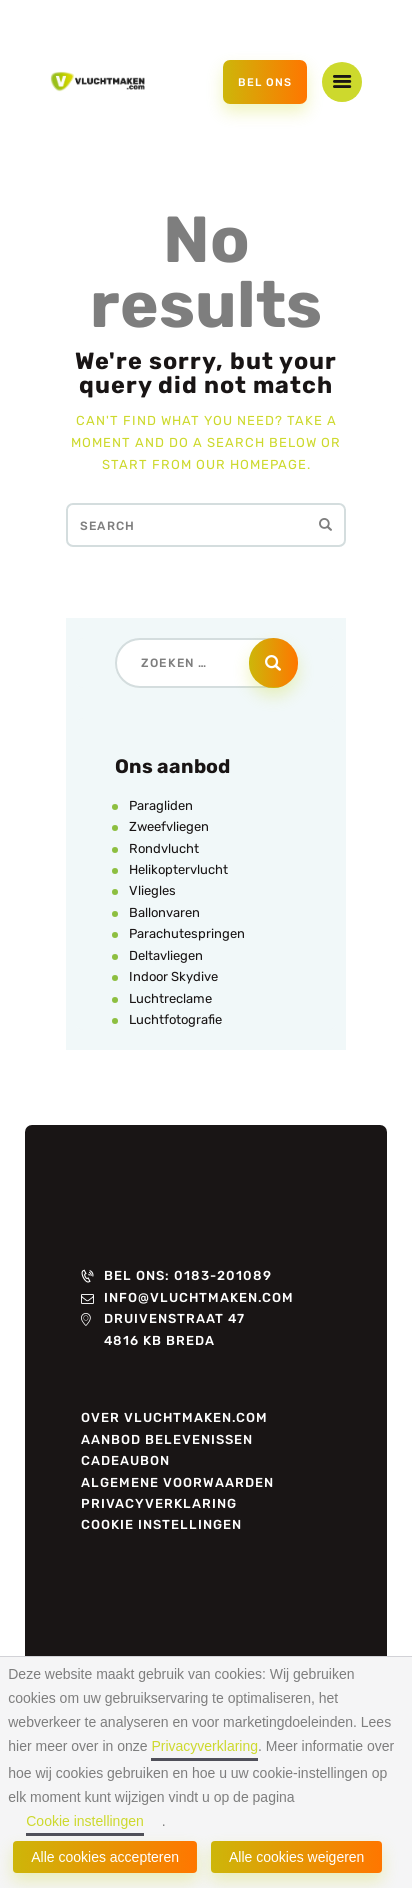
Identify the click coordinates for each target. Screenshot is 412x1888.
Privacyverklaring (204, 1746)
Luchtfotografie (175, 1019)
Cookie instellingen (85, 1821)
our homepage (251, 464)
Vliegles (152, 890)
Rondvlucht (164, 848)
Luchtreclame (170, 998)
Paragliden (161, 805)
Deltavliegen (166, 955)
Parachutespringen (187, 933)
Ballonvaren (164, 912)
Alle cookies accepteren (105, 1857)
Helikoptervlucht (178, 869)
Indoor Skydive (173, 976)
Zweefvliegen (169, 826)
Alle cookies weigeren (296, 1857)
